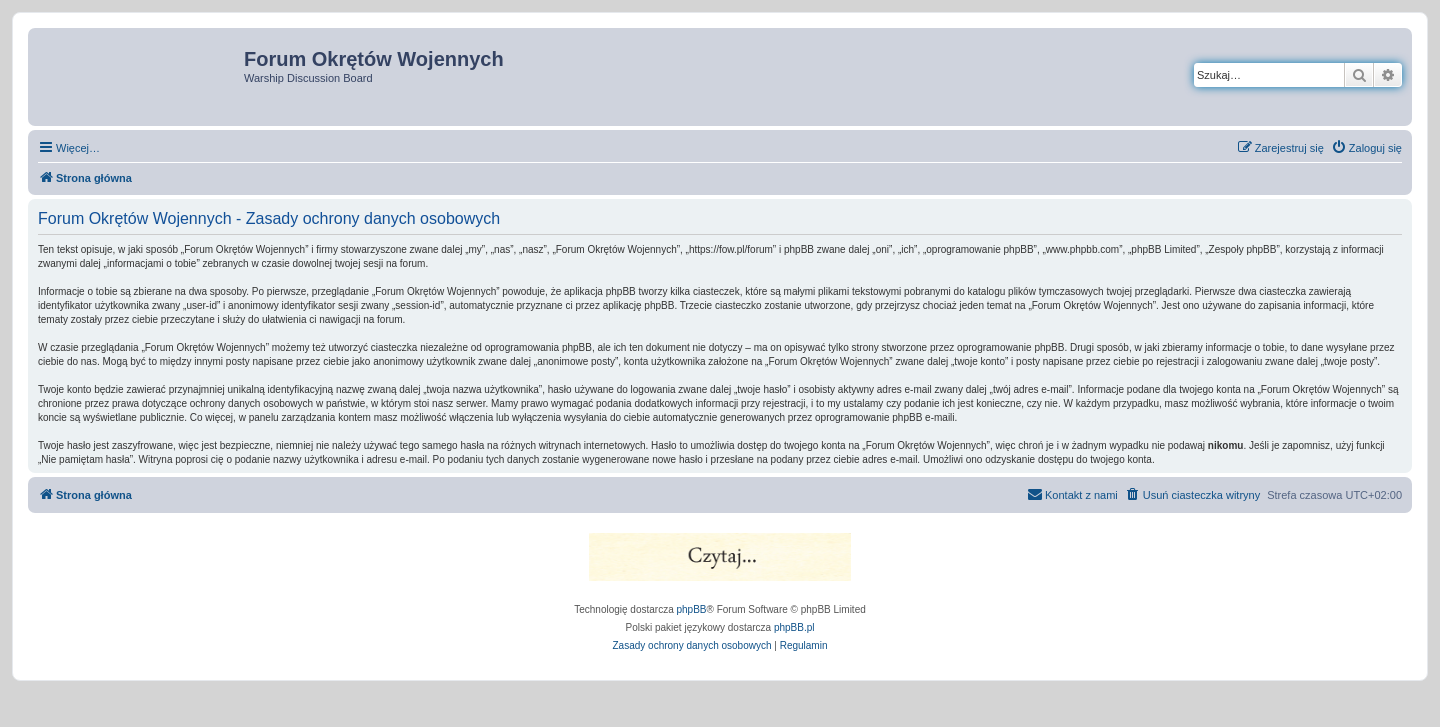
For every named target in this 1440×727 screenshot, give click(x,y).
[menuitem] (1366, 148)
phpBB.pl (794, 627)
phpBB (692, 609)
